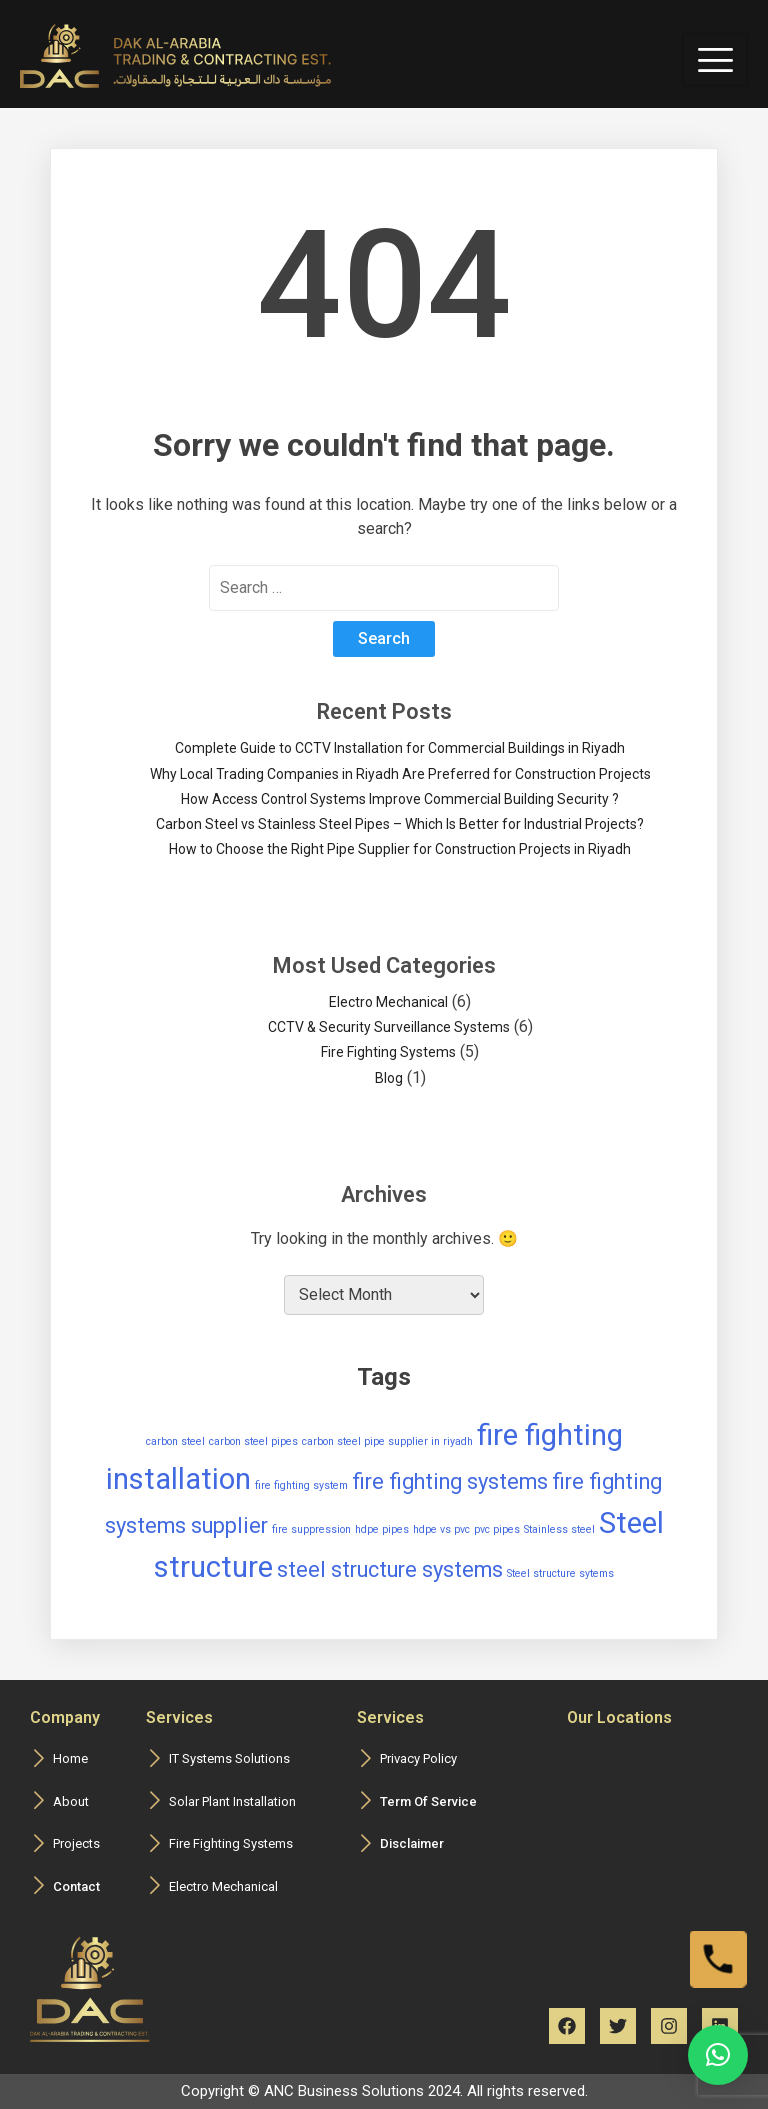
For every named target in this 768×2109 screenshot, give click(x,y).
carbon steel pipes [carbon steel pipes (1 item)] (253, 1441)
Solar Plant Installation (232, 1801)
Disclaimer (412, 1843)
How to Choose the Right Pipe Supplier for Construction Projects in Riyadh (400, 849)
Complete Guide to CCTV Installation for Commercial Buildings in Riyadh (400, 748)
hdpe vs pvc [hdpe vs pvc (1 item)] (441, 1529)
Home (70, 1758)
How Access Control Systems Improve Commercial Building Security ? (400, 799)
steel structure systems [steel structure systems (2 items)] (390, 1569)
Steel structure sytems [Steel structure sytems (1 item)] (560, 1573)
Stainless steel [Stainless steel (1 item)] (559, 1529)
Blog (389, 1078)
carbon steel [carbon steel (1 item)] (175, 1441)
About (71, 1801)
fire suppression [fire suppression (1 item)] (311, 1529)
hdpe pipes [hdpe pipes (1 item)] (382, 1529)
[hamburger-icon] (715, 59)
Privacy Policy (418, 1758)
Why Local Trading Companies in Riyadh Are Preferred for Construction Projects (400, 774)
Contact (76, 1886)
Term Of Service (428, 1801)
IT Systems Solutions (229, 1758)
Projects (76, 1843)
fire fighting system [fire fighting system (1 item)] (301, 1485)
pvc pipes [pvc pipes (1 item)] (497, 1529)
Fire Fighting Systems (388, 1052)
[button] (718, 2055)
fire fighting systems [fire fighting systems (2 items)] (450, 1481)
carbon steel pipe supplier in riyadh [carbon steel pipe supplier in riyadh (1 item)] (387, 1441)
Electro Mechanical (388, 1002)
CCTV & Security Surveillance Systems (389, 1027)
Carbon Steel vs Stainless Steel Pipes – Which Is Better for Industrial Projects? (400, 824)
